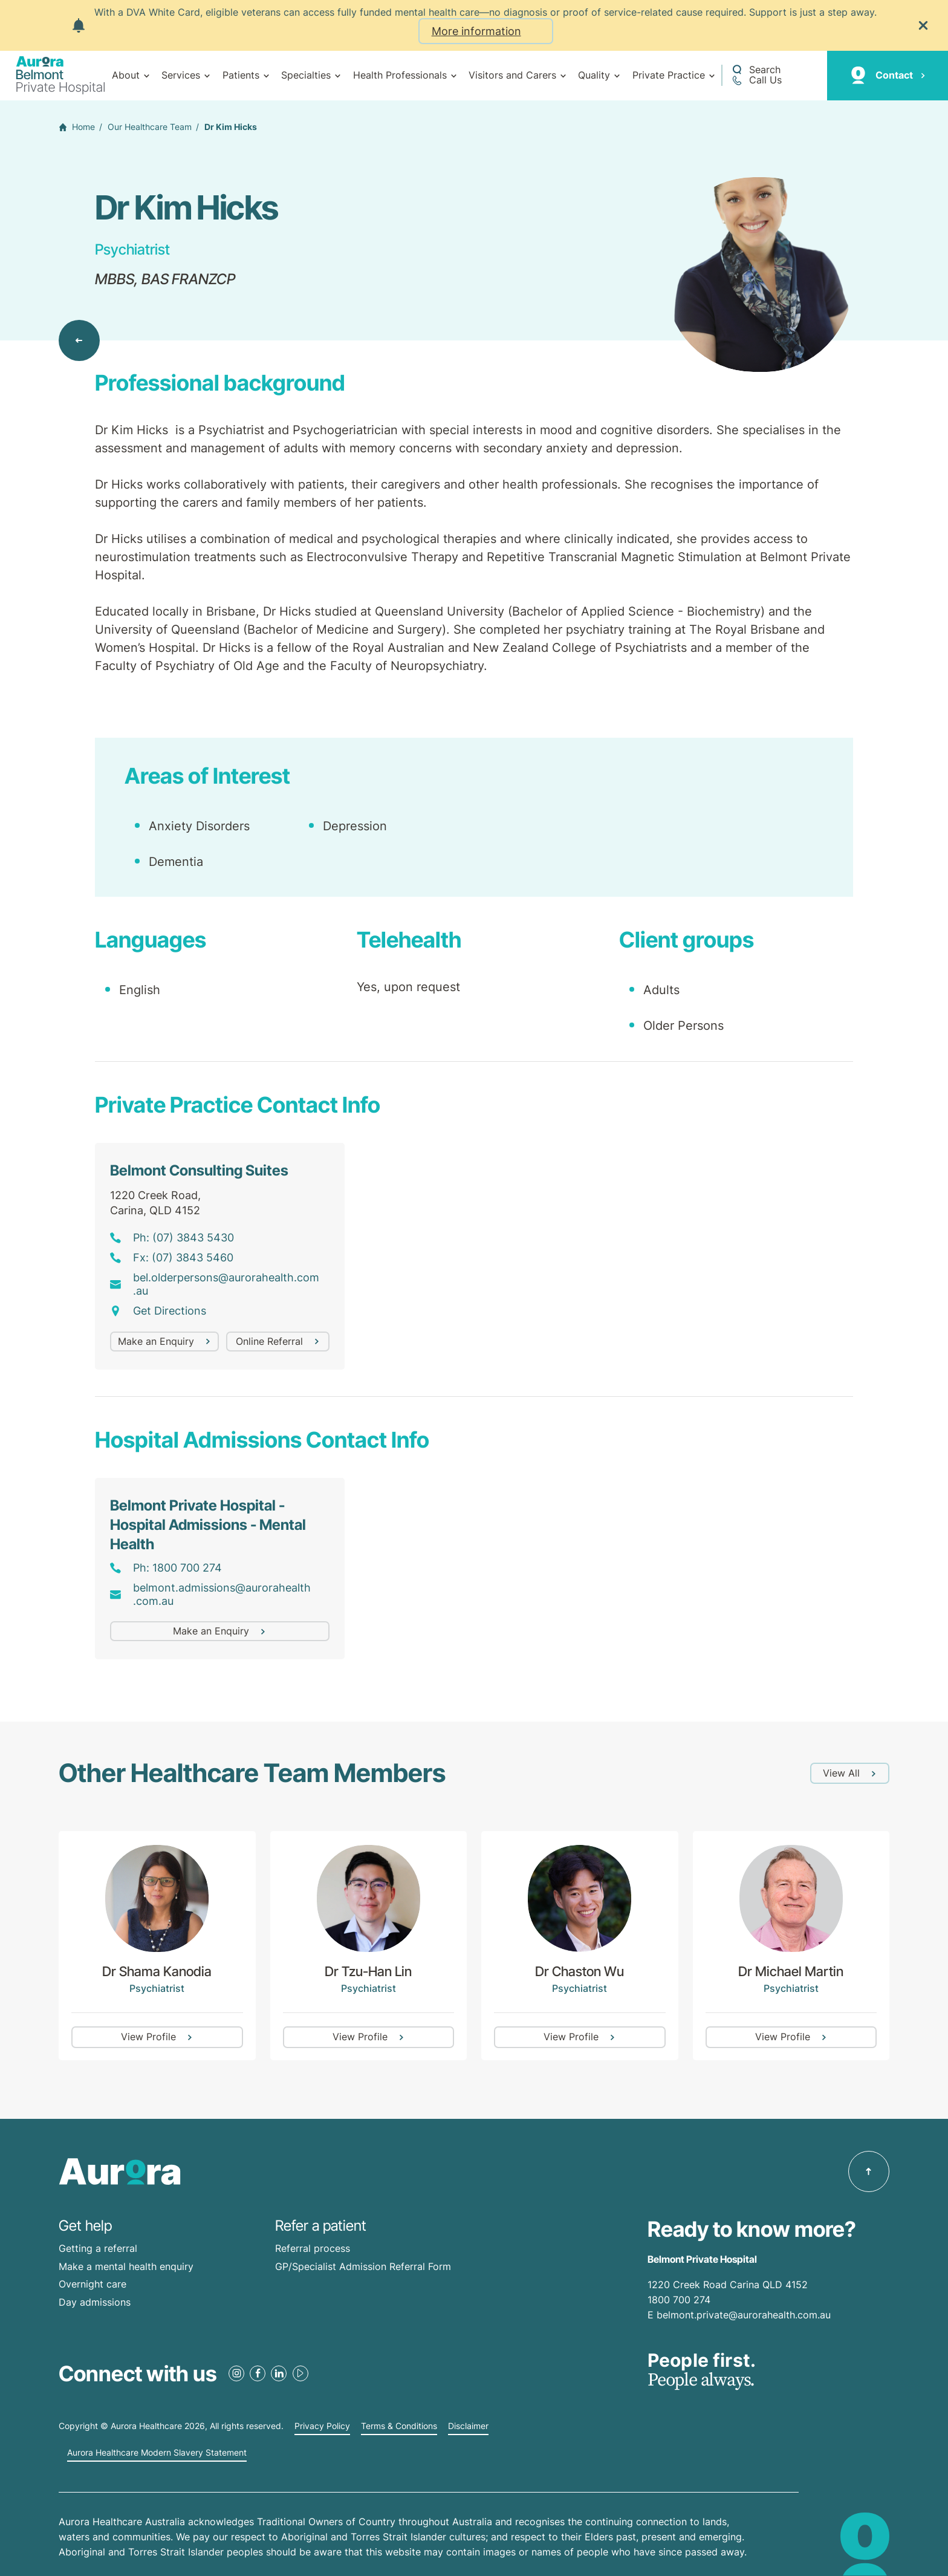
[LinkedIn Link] (279, 2373)
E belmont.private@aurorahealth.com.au (741, 2315)
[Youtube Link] (300, 2373)
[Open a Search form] (755, 69)
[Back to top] (868, 2171)
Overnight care (92, 2284)
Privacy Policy (322, 2426)
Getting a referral (98, 2248)
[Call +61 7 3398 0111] (756, 80)
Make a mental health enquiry (126, 2266)
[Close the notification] (923, 25)
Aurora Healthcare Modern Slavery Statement (157, 2452)
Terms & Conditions (399, 2426)
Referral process (312, 2248)
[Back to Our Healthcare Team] (79, 340)
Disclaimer (468, 2426)
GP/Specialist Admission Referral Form (363, 2266)
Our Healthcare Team (150, 127)
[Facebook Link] (257, 2373)
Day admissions (95, 2302)
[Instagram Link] (236, 2373)
